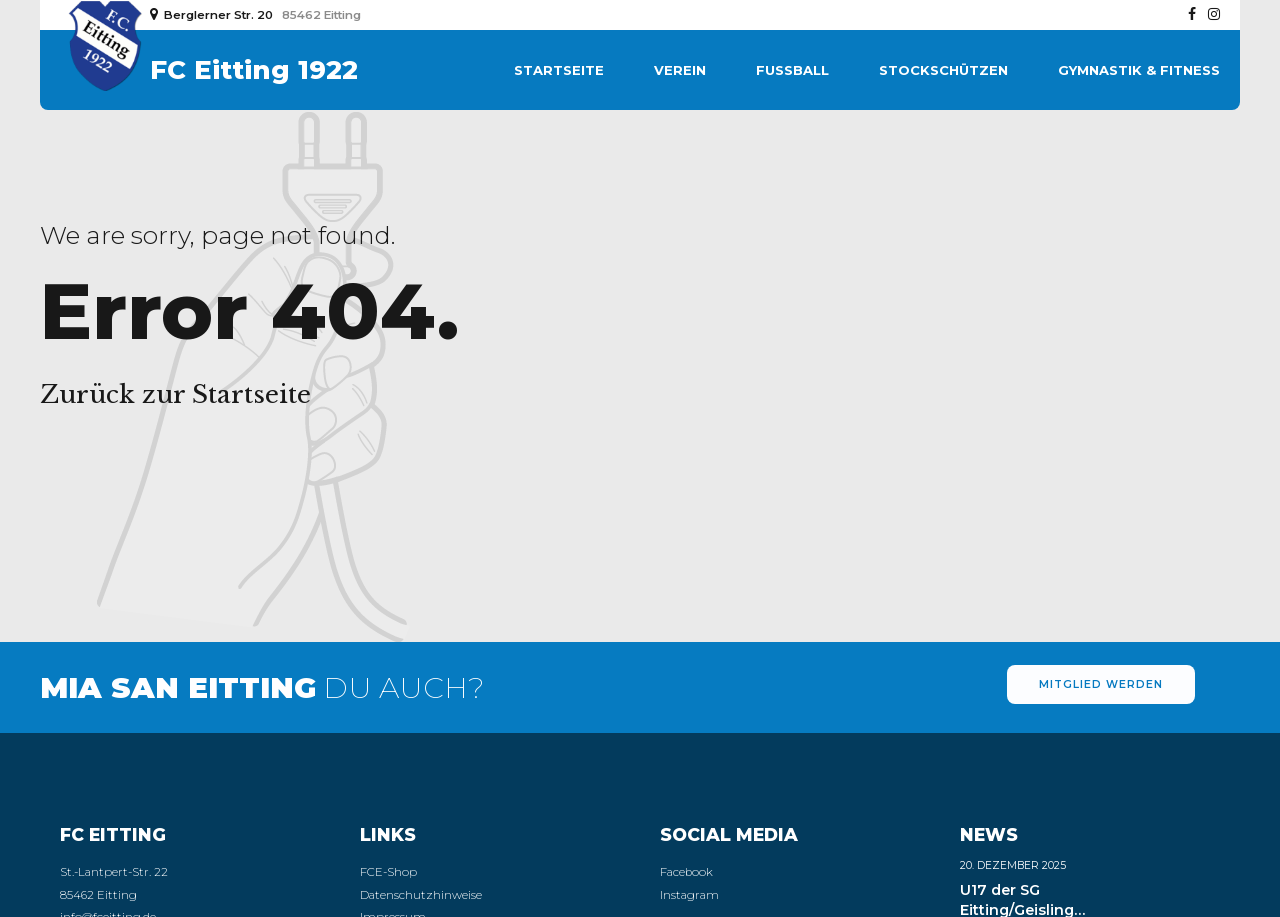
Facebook (686, 872)
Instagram (689, 895)
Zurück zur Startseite (175, 394)
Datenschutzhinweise (421, 895)
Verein (680, 70)
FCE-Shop (388, 872)
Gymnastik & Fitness (1139, 70)
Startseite (559, 70)
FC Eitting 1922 (254, 70)
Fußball (792, 70)
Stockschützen (943, 70)
